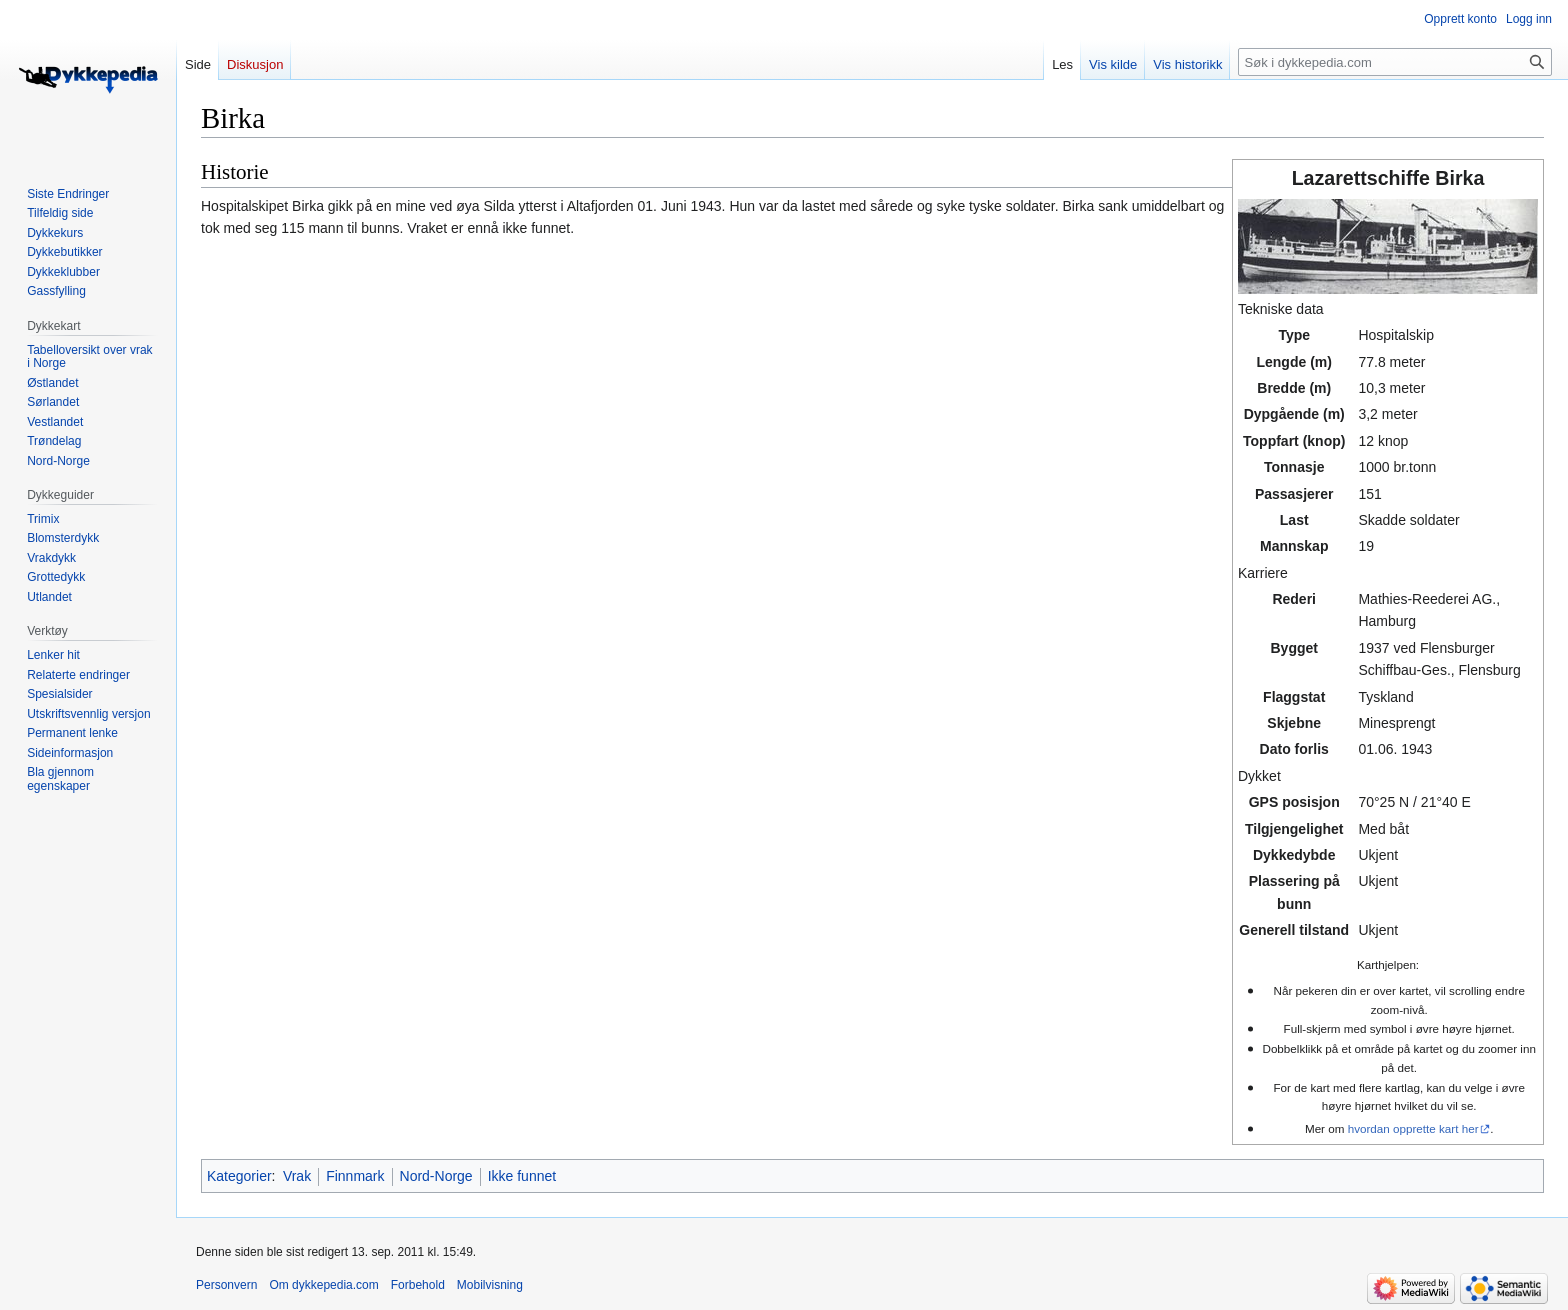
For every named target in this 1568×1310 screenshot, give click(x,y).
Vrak (297, 1176)
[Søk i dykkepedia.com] (1395, 62)
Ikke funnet (522, 1176)
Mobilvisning (490, 1285)
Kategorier (239, 1176)
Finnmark (355, 1176)
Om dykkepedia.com (323, 1285)
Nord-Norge (436, 1176)
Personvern (226, 1285)
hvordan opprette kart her (1413, 1128)
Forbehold (418, 1285)
